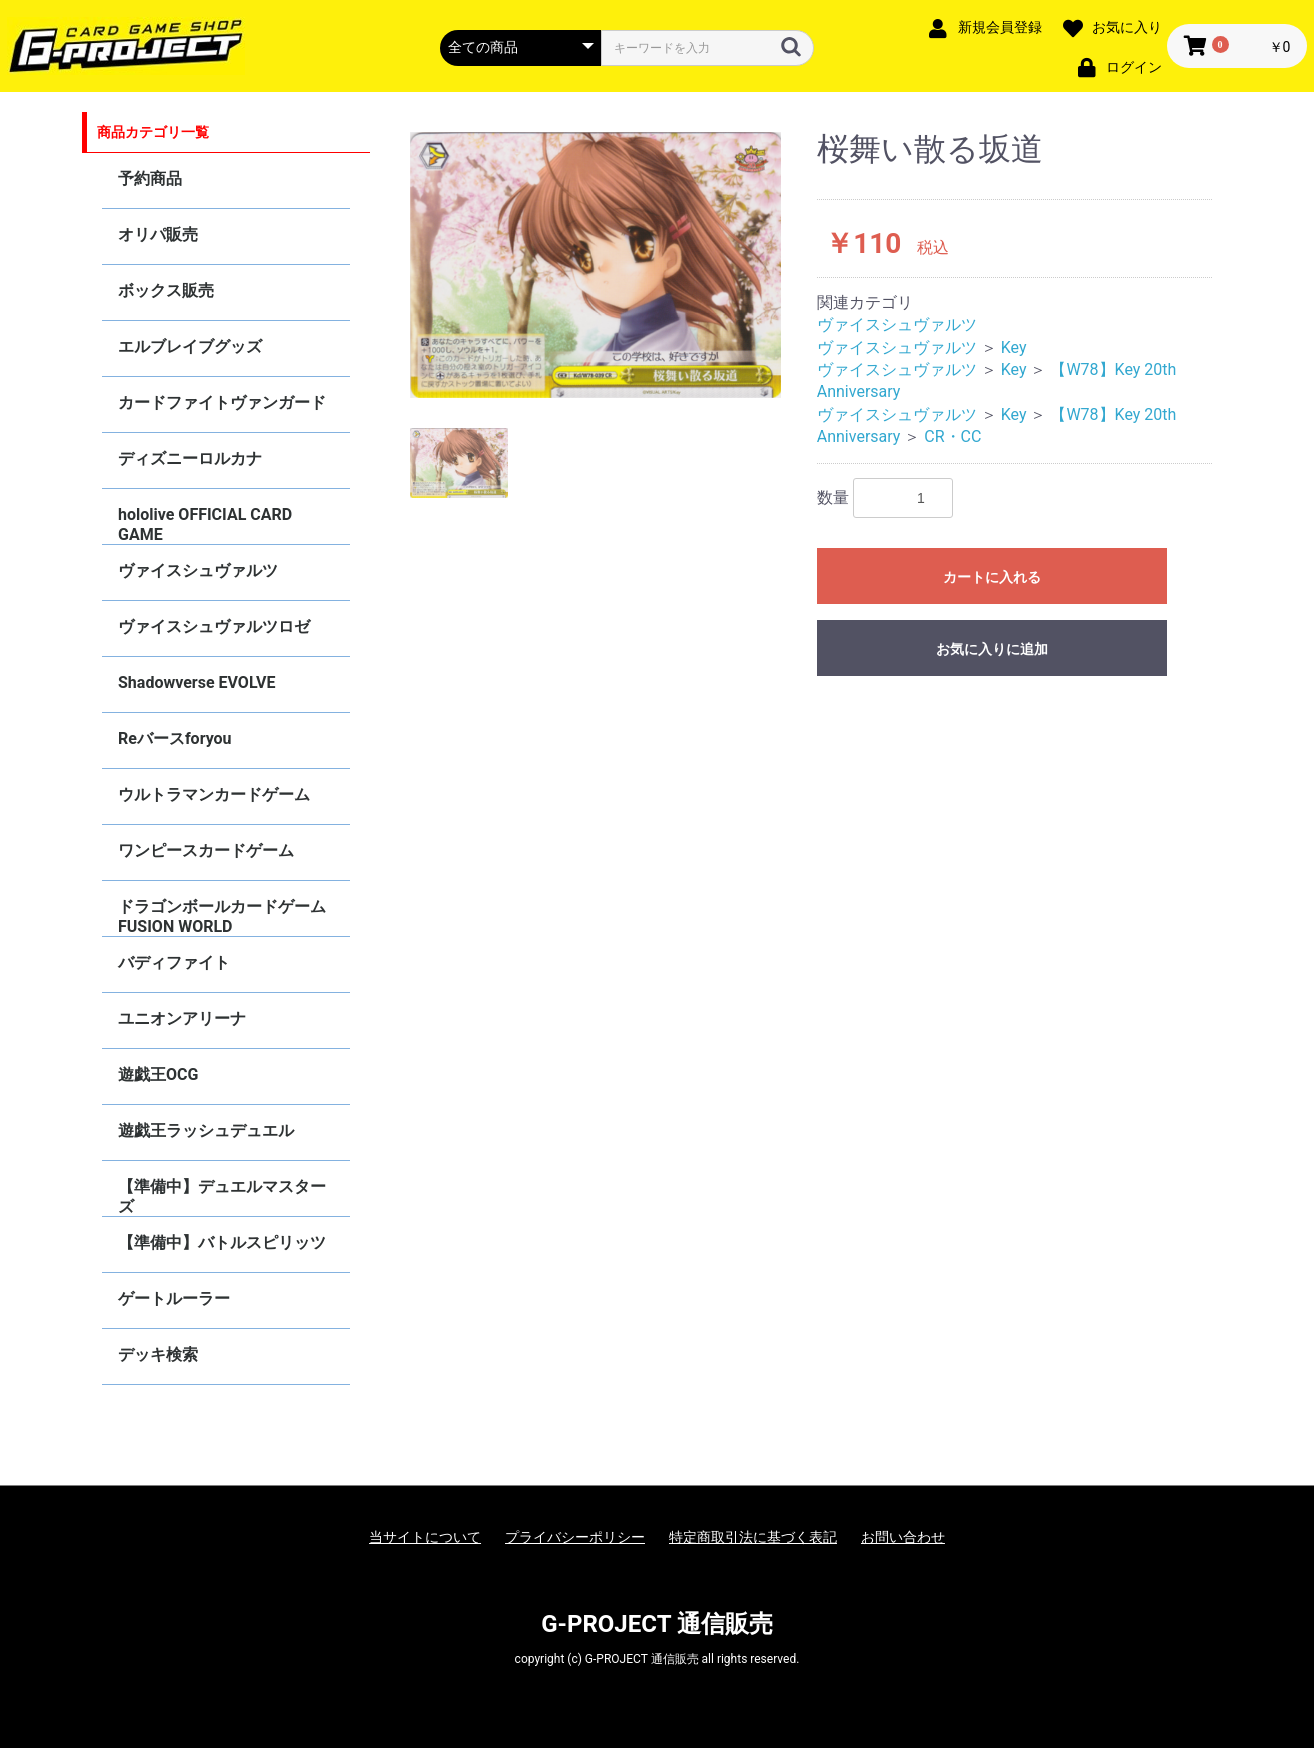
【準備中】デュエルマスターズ (222, 1196)
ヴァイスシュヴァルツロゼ (214, 626)
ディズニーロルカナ (190, 458)
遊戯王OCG (158, 1074)
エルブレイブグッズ (190, 346)
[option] (596, 265)
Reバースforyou (175, 738)
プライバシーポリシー (575, 1537)
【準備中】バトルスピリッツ (222, 1242)
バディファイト (174, 962)
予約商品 (150, 178)
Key (1014, 347)
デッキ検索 (158, 1354)
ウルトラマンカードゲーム (214, 794)
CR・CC (952, 436)
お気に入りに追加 (992, 649)
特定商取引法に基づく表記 (753, 1537)
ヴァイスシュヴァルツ (198, 570)
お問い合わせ (903, 1537)
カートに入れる (992, 577)
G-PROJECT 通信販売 (657, 1624)
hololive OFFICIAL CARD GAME (205, 524)
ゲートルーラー (174, 1298)
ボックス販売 (166, 290)
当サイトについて (425, 1537)
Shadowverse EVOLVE (196, 682)
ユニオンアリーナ (182, 1018)
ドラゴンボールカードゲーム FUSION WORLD (222, 916)
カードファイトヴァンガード (222, 402)
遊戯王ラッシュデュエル (206, 1130)
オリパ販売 (158, 234)
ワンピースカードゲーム (206, 850)
